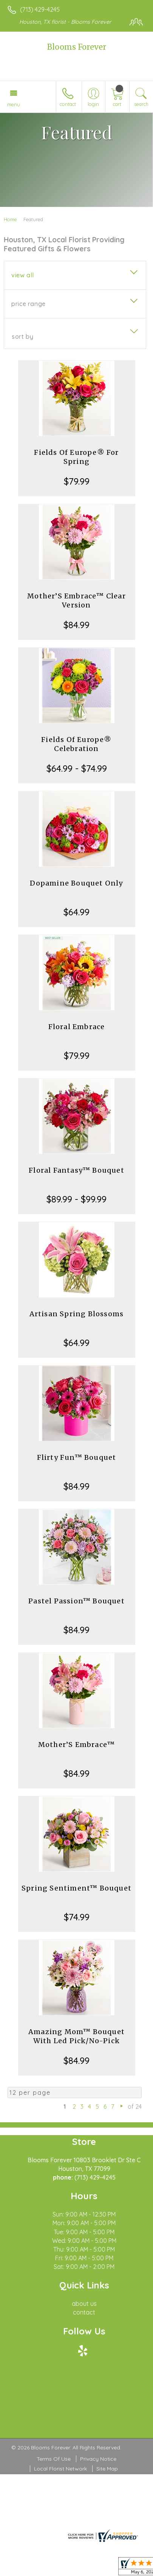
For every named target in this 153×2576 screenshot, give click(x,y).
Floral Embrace (76, 1026)
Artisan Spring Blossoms (76, 1313)
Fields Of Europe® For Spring (76, 457)
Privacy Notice (98, 2458)
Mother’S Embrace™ (76, 1744)
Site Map (107, 2468)
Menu (13, 104)
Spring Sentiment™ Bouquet (76, 1888)
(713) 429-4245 (40, 9)
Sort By (22, 336)
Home (10, 219)
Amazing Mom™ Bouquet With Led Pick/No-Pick (76, 2036)
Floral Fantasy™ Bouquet (76, 1170)
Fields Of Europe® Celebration (76, 744)
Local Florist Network (60, 2468)
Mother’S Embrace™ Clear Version (76, 600)
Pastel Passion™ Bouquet (76, 1601)
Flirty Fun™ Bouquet (76, 1457)
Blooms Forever (76, 47)
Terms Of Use (54, 2458)
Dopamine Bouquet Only (76, 883)
